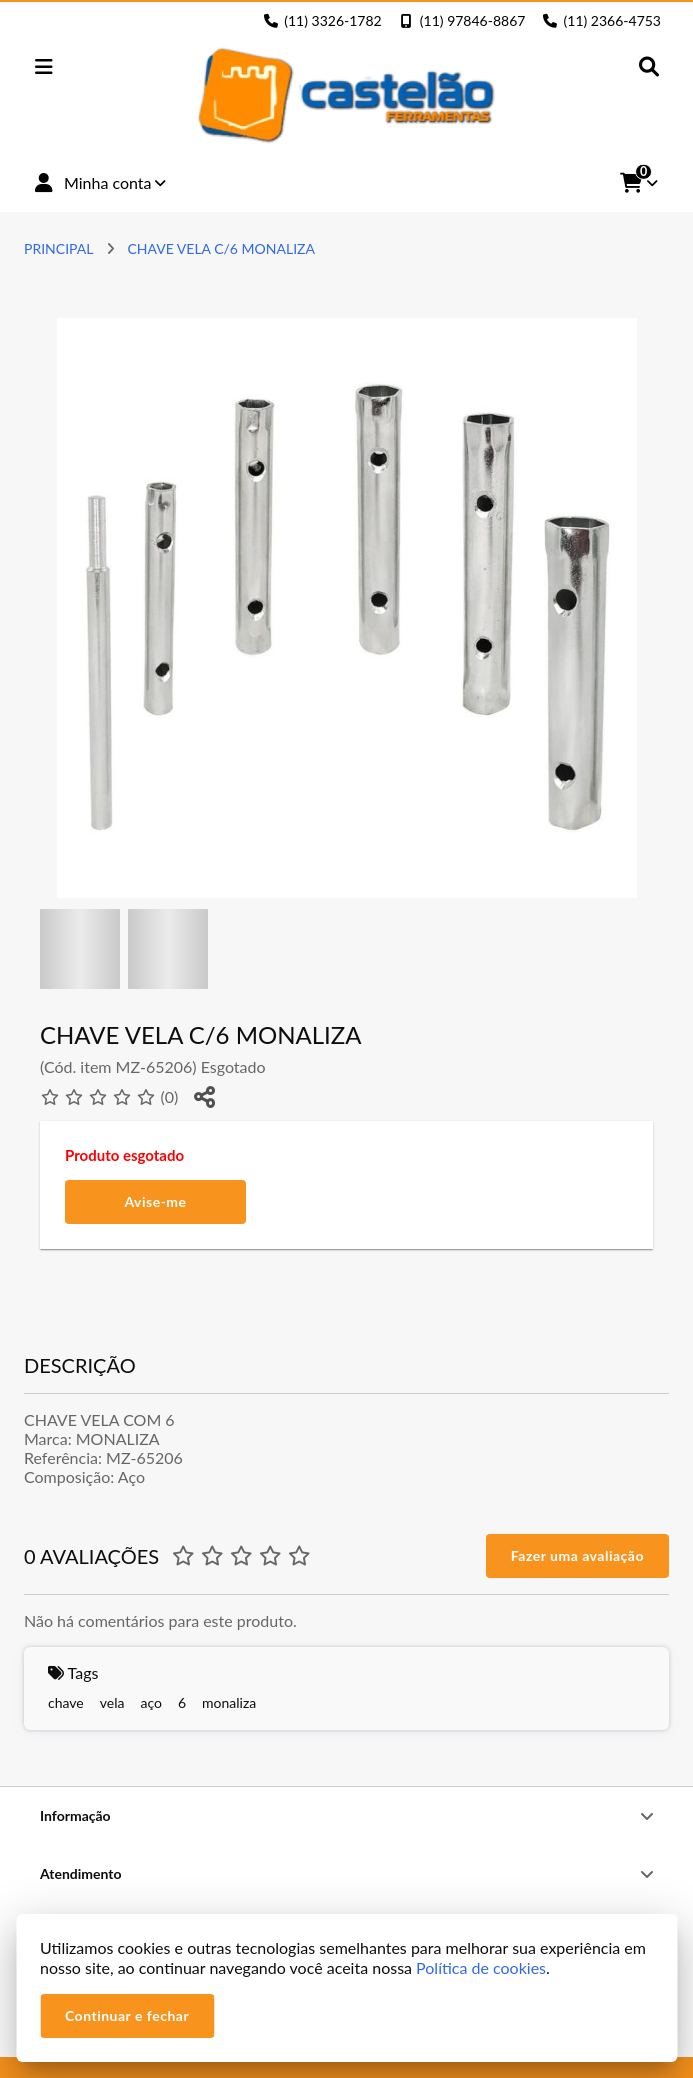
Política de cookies (481, 1967)
